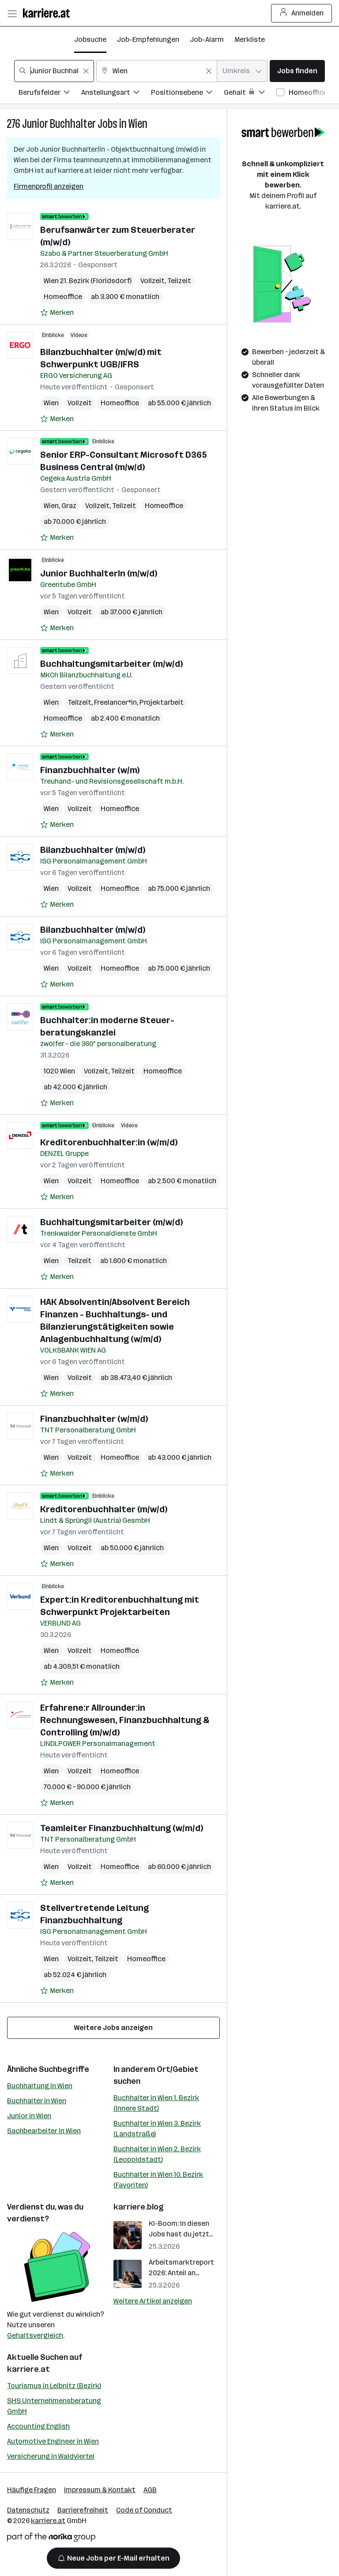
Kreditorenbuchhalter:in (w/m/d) (108, 1142)
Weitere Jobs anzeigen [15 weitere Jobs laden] (113, 2027)
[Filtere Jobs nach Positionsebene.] (187, 94)
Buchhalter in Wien (36, 2101)
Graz (68, 505)
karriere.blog (138, 2207)
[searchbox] (54, 71)
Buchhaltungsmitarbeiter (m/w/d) (111, 663)
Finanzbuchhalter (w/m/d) (94, 1418)
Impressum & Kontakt (100, 2490)
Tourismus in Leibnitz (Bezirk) (54, 2386)
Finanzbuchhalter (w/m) (89, 770)
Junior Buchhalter (59, 123)
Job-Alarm (207, 39)
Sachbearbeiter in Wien (44, 2131)
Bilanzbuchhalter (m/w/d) (92, 850)
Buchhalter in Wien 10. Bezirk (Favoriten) (158, 2179)
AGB (150, 2490)
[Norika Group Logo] (51, 2539)
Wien (137, 123)
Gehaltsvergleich (35, 2335)
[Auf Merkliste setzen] (57, 312)
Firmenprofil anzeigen (48, 186)
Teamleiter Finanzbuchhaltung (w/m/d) (121, 1828)
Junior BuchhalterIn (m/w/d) (98, 573)
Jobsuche (90, 39)
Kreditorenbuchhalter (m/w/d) (103, 1509)
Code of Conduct (144, 2510)
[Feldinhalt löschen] (86, 71)
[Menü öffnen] (12, 13)
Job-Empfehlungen (148, 39)
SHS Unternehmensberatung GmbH (54, 2406)
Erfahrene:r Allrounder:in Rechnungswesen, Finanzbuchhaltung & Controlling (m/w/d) (124, 1720)
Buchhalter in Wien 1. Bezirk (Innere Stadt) (156, 2103)
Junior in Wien (29, 2116)
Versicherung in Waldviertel (50, 2456)
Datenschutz (28, 2510)
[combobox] (54, 71)
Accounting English (38, 2426)
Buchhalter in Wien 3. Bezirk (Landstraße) (157, 2128)
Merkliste (249, 39)
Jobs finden (297, 71)
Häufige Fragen (31, 2490)
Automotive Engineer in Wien (53, 2441)
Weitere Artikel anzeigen (152, 2301)
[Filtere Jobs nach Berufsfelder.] (50, 94)
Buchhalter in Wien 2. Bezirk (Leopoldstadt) (157, 2154)
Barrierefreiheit (82, 2510)
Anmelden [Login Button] (302, 13)
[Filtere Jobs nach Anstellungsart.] (116, 94)
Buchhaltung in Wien (39, 2086)
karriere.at (28, 2369)
